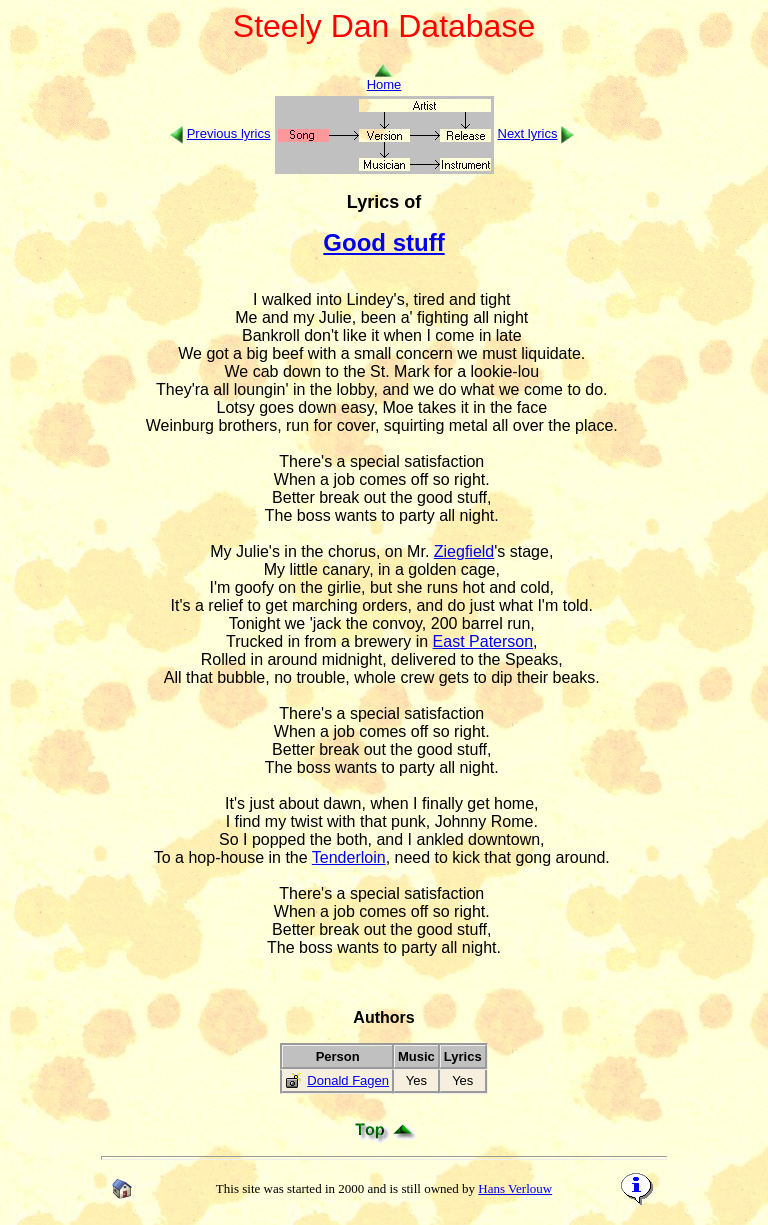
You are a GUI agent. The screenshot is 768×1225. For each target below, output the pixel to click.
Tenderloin (349, 857)
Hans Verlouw (515, 1188)
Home (384, 78)
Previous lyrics (229, 133)
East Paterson (483, 641)
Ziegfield (464, 551)
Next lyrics (528, 133)
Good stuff (383, 242)
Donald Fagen (348, 1080)
